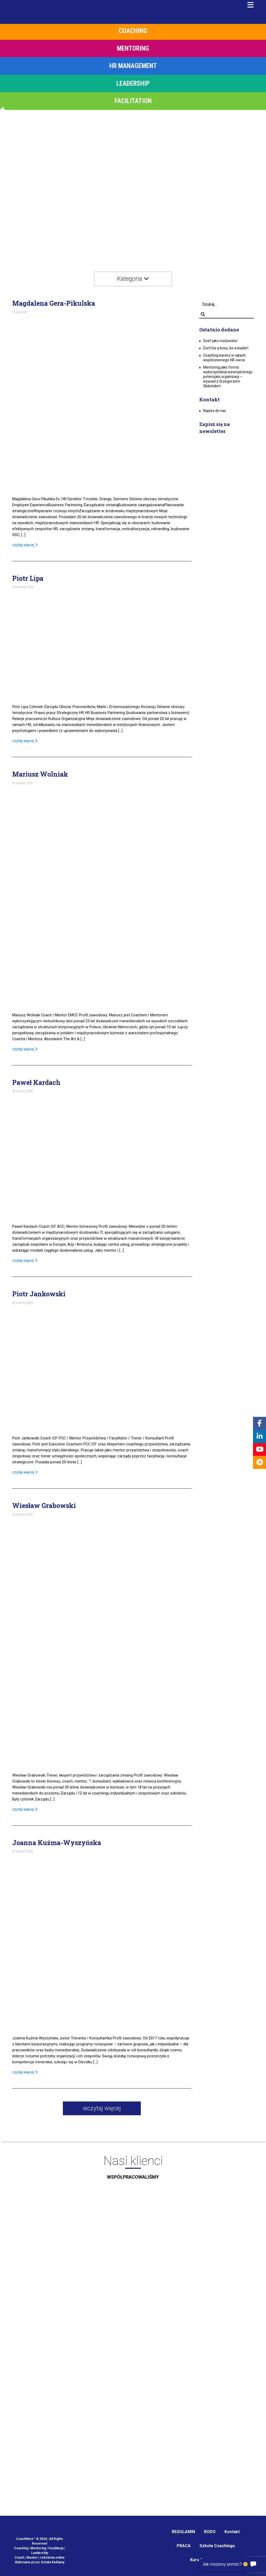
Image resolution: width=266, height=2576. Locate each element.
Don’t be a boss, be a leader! (225, 348)
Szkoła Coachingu (217, 2545)
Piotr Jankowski (38, 1294)
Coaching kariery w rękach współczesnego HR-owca (224, 357)
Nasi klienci (133, 2169)
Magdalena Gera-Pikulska (53, 303)
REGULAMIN (183, 2531)
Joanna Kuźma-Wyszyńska (56, 1843)
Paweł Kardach (36, 1082)
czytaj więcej (24, 545)
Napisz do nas (214, 411)
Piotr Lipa (27, 578)
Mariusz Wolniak (40, 774)
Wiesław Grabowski (44, 1505)
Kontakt (232, 2531)
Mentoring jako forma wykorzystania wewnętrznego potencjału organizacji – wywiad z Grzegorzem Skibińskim (227, 376)
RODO (210, 2531)
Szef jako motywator (220, 341)
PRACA (184, 2545)
